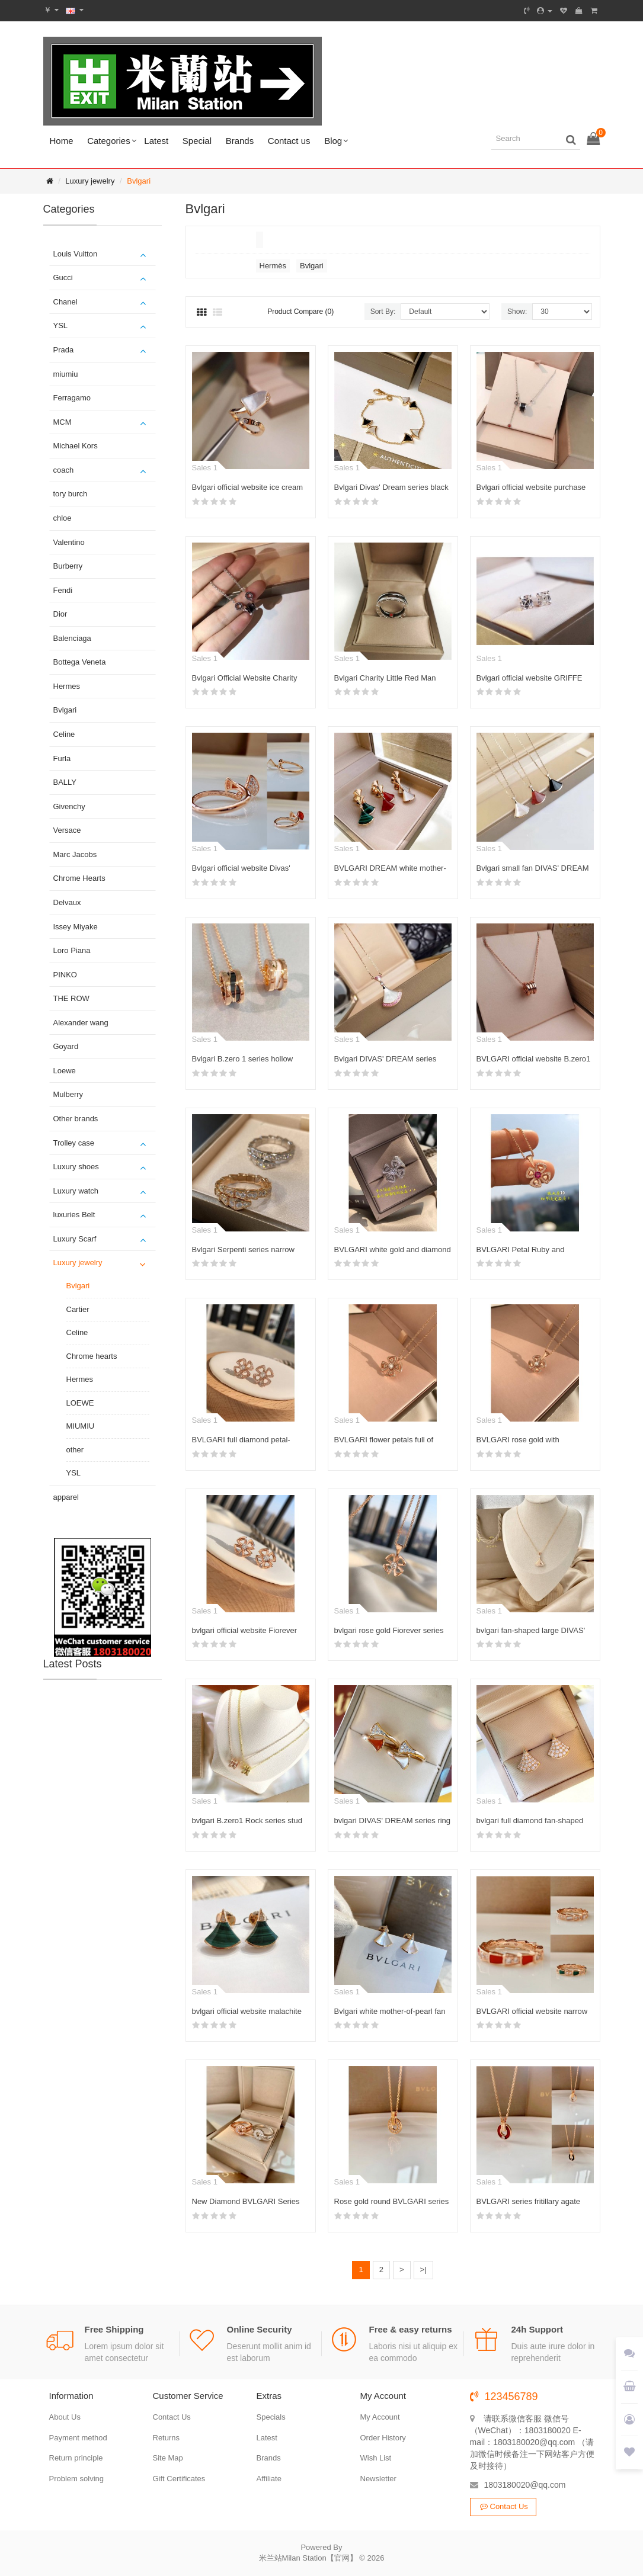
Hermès (273, 265)
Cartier (77, 1309)
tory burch (70, 493)
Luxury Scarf (75, 1238)
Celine (64, 734)
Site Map (168, 2457)
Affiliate (269, 2478)
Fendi (63, 590)
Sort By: (383, 311)
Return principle (76, 2457)
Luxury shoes (76, 1166)
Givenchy (69, 806)
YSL (60, 325)
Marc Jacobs (75, 854)
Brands (240, 141)
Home (61, 141)
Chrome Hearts (79, 878)
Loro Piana (72, 950)
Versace (67, 830)
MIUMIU (80, 1426)
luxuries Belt (74, 1214)
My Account (380, 2417)
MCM (62, 422)
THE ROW (71, 998)
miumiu (65, 374)
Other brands (75, 1118)
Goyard (66, 1046)
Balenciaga (72, 638)
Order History (383, 2437)
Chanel (65, 301)
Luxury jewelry (89, 181)
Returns (166, 2437)
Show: (517, 311)
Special (197, 141)
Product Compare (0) (300, 311)
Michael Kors (75, 445)
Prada (63, 349)
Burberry (68, 566)
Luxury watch (76, 1190)
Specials (271, 2417)
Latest (156, 141)
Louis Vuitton (75, 253)
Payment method (78, 2437)
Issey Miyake (75, 926)
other (75, 1449)
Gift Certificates (179, 2478)
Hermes (67, 686)
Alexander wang (80, 1022)
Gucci (63, 277)
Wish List (376, 2457)
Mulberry (68, 1094)
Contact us (289, 141)
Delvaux (67, 902)
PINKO (65, 974)
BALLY (65, 782)
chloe (62, 518)
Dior (60, 613)
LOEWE (80, 1402)
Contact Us (172, 2417)
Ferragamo (72, 397)
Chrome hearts (91, 1356)
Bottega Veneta (79, 661)
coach (63, 470)
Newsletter (378, 2478)
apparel (66, 1497)
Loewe (64, 1070)
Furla (62, 758)
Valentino (69, 542)
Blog (333, 141)
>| (423, 2269)
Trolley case (74, 1142)
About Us (65, 2417)
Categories (108, 141)
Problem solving (76, 2478)
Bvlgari (139, 181)
